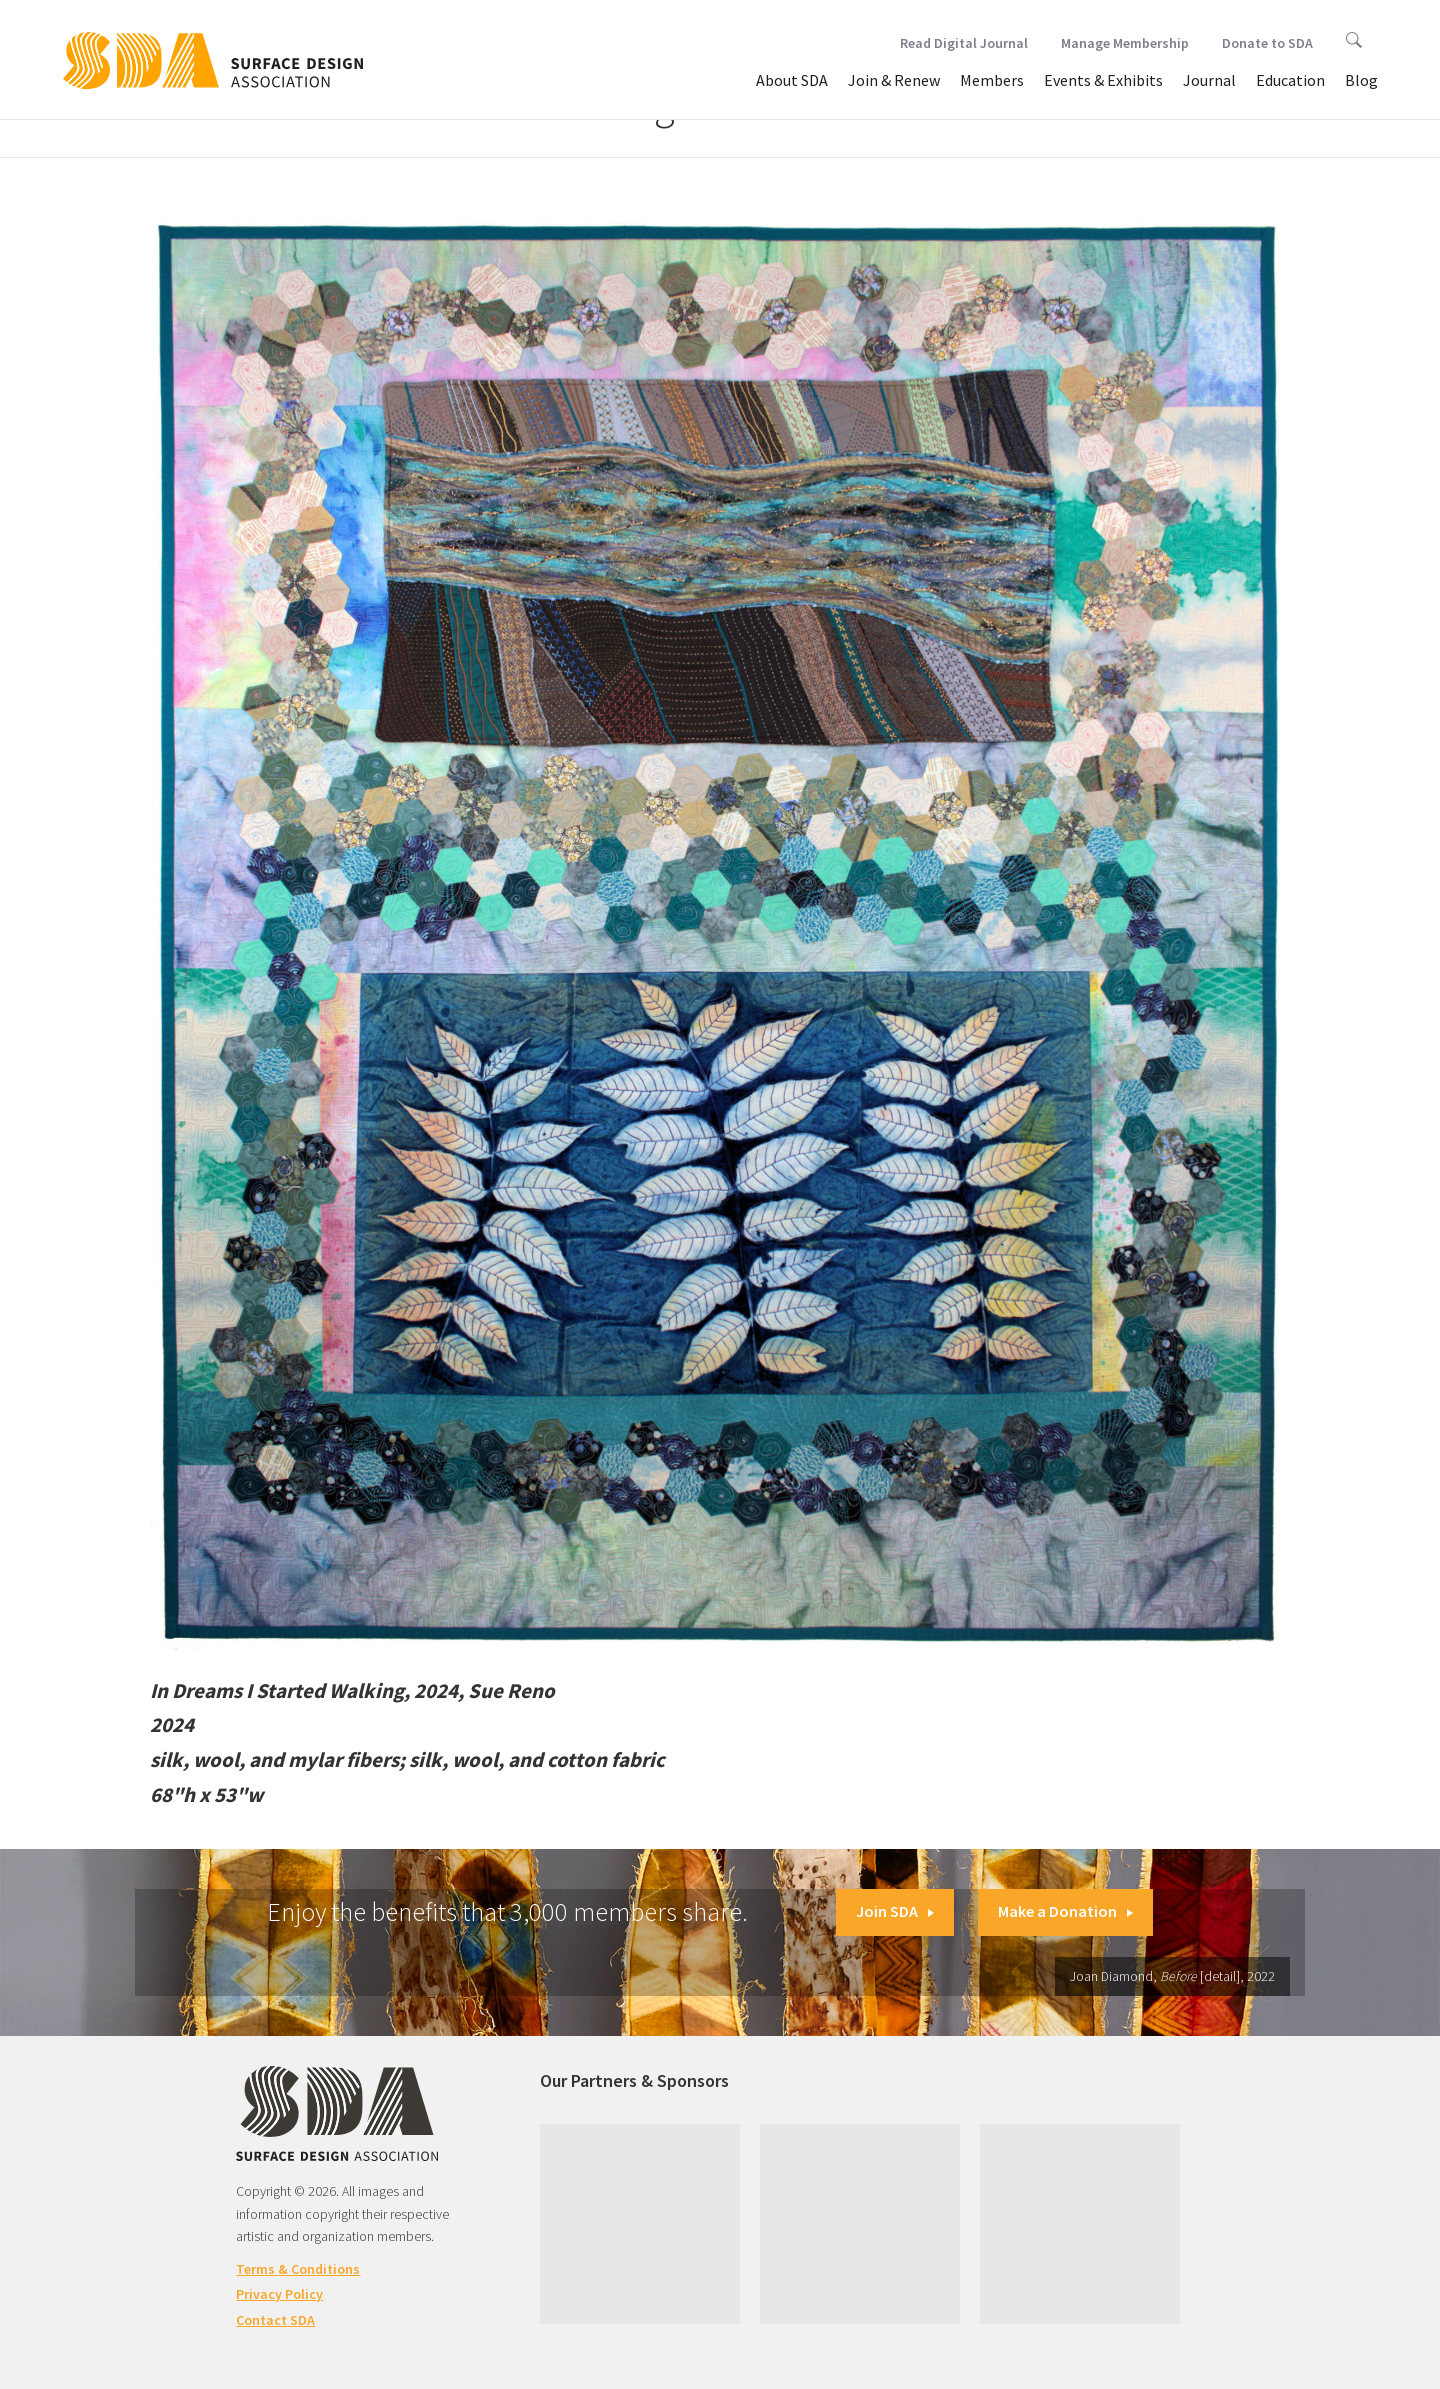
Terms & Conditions (298, 2269)
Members (992, 80)
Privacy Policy (279, 2294)
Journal (1209, 80)
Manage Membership (1125, 43)
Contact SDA (275, 2320)
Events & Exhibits (1103, 80)
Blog (1361, 80)
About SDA (792, 80)
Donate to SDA (1267, 43)
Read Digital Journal (964, 43)
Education (1290, 80)
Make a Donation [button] (1065, 1911)
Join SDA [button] (895, 1911)
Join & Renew (894, 80)
